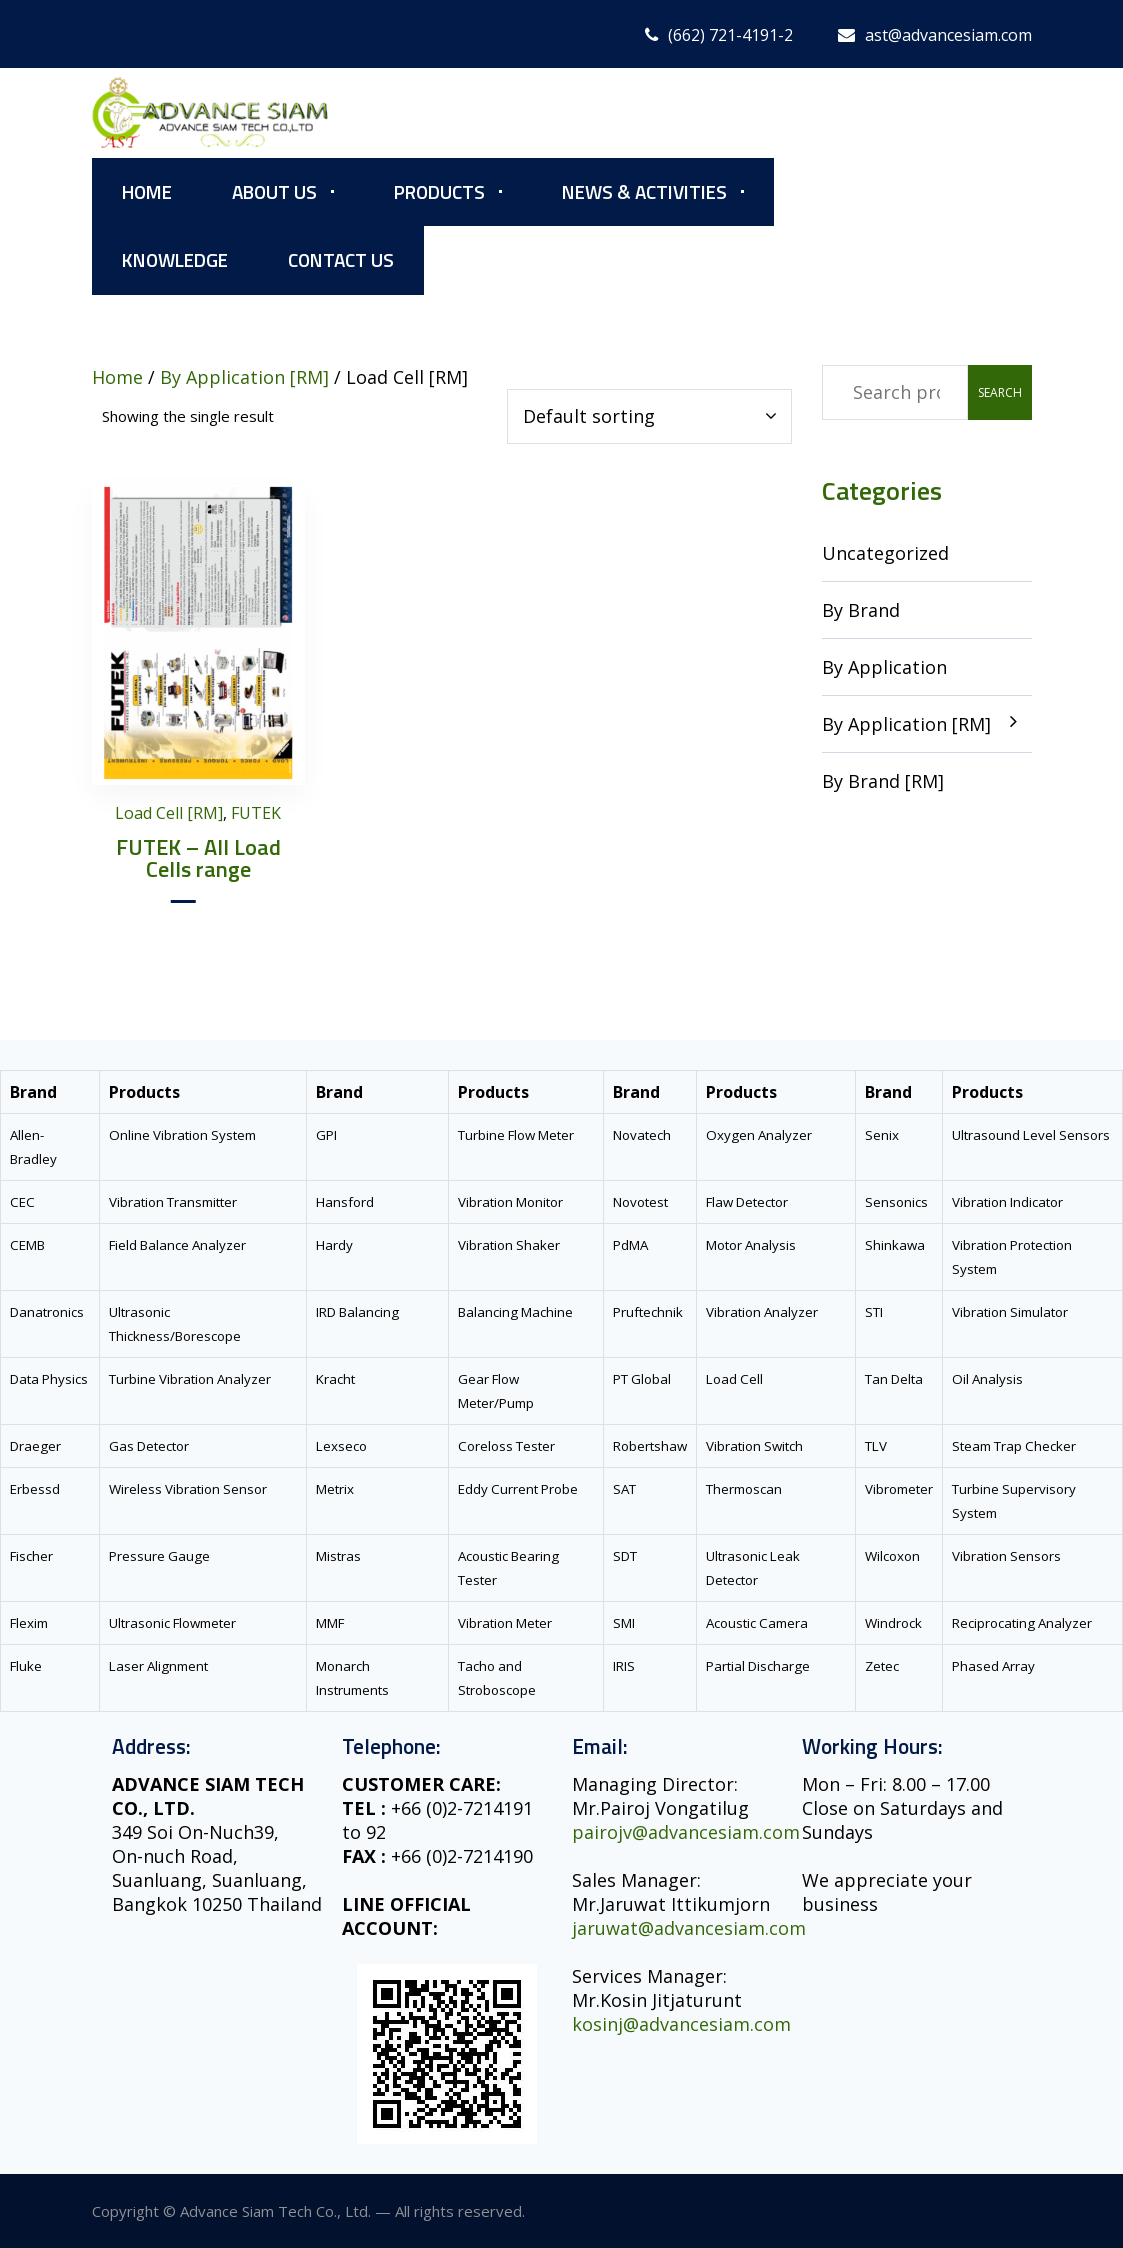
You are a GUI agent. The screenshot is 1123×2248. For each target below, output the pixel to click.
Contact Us (341, 259)
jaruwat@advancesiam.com (689, 1928)
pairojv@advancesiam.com (686, 1832)
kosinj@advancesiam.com (681, 2024)
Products (439, 191)
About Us (274, 191)
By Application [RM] (906, 724)
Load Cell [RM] (169, 813)
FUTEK (256, 813)
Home (147, 191)
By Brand (861, 610)
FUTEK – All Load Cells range (198, 858)
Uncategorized (885, 553)
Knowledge (175, 259)
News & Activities (644, 191)
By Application (884, 667)
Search (1000, 392)
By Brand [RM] (883, 781)
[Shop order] (649, 416)
